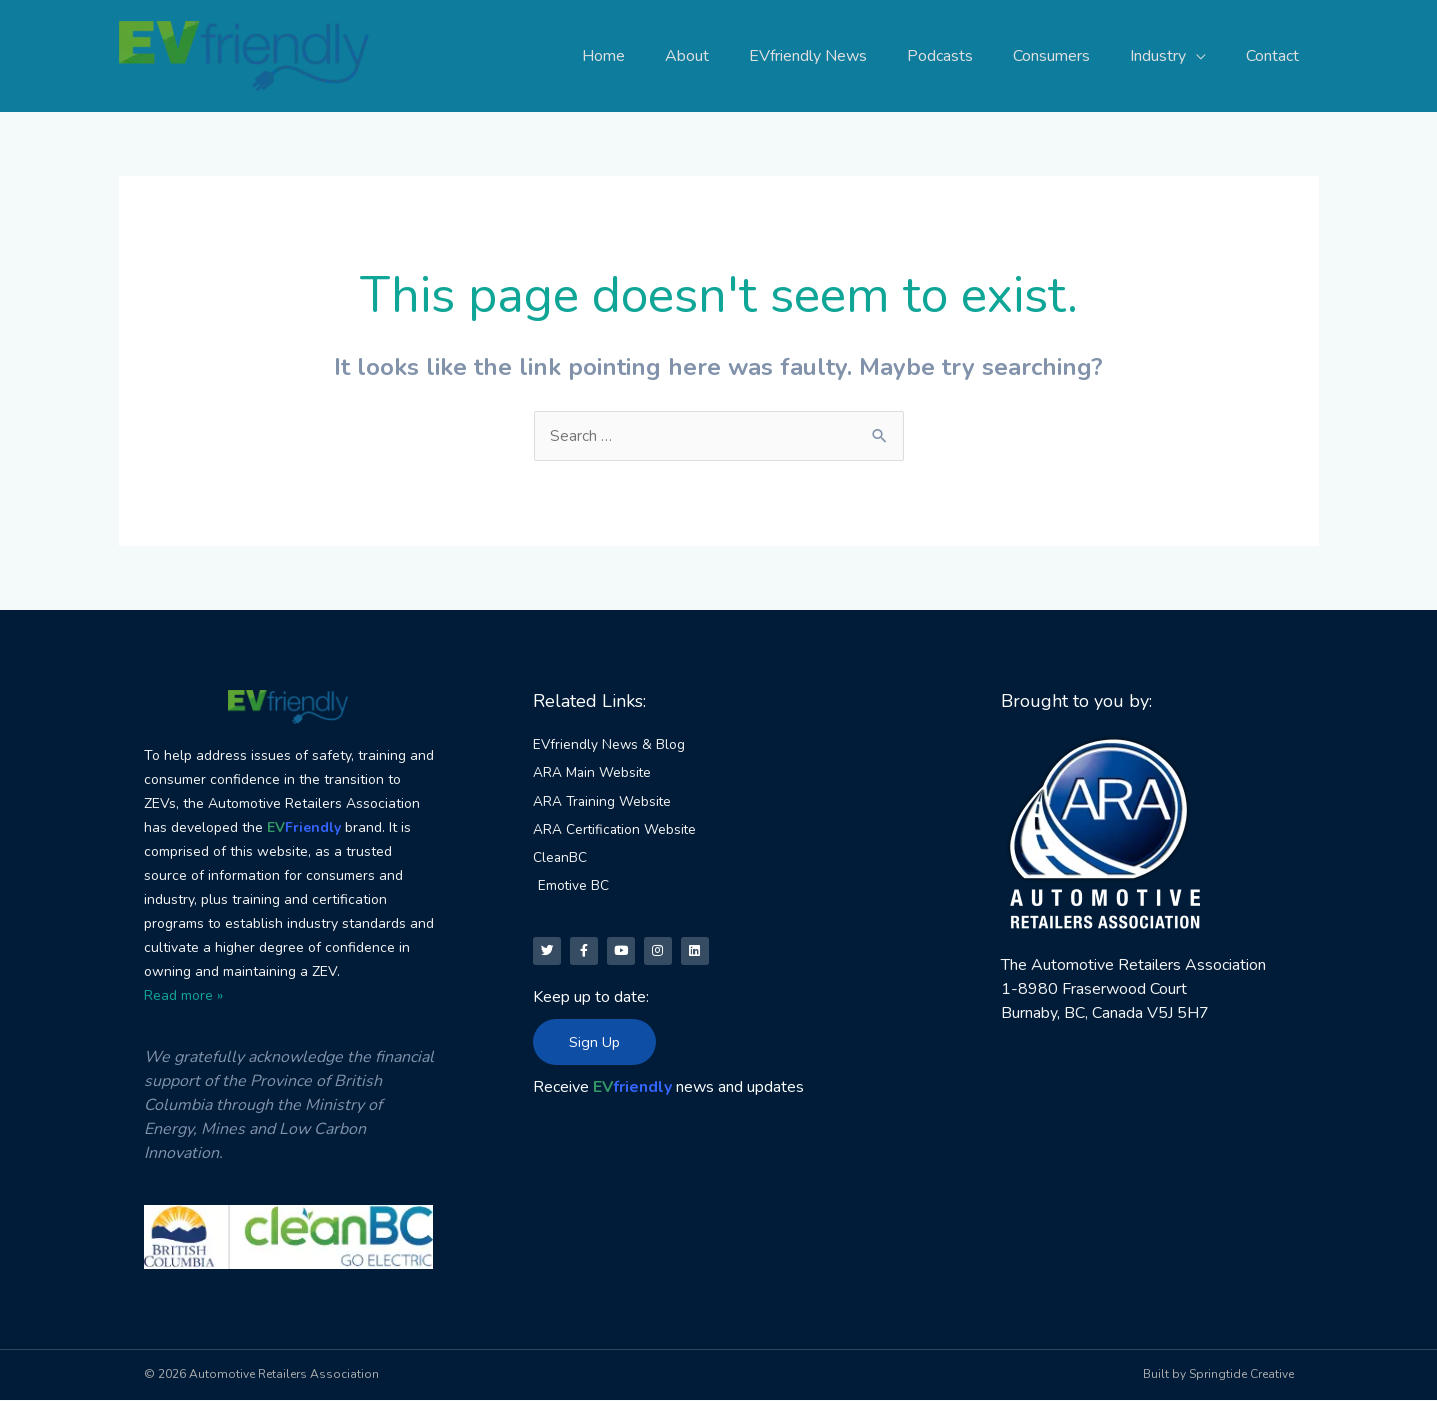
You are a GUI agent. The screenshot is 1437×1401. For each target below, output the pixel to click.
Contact (1276, 56)
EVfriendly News (844, 56)
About (731, 56)
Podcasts (968, 56)
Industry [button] (1170, 56)
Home (655, 56)
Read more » (183, 995)
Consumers (1071, 56)
